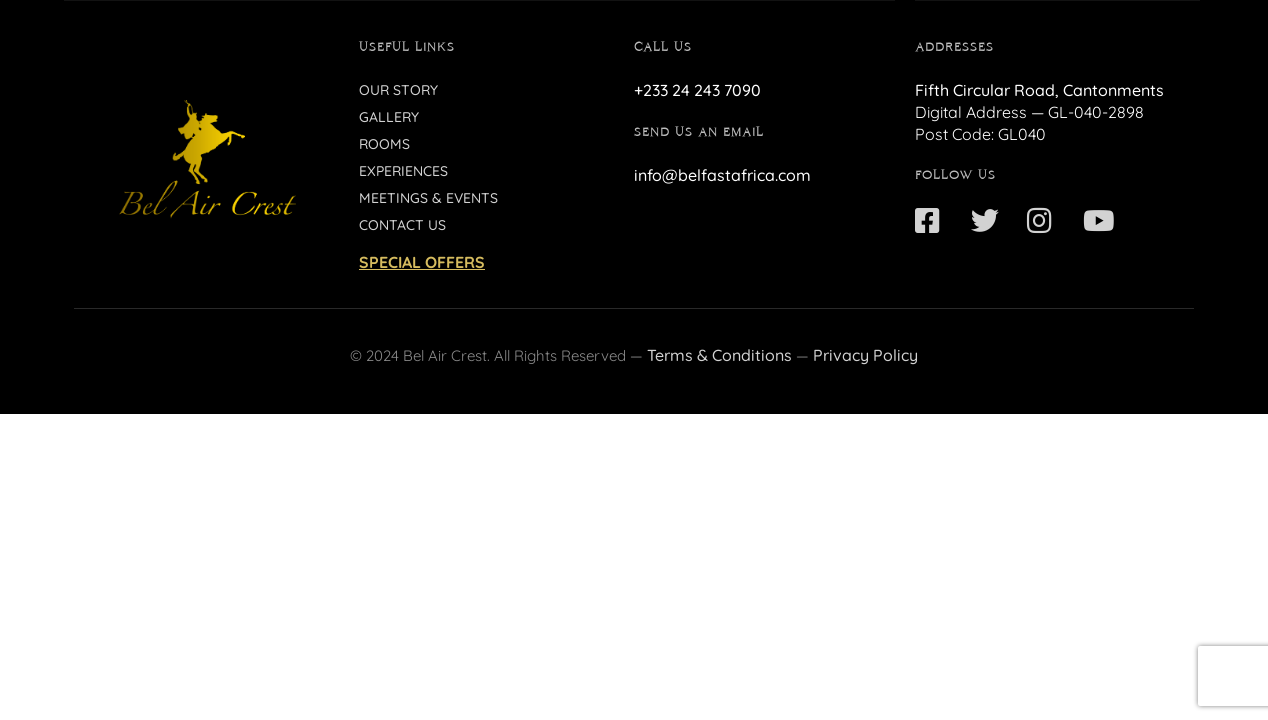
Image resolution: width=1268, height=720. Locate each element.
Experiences (403, 171)
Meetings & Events (428, 198)
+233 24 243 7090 (697, 90)
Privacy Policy (865, 355)
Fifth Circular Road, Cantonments (1039, 90)
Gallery (389, 117)
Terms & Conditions (719, 355)
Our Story (398, 90)
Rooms (384, 144)
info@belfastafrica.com (722, 175)
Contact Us (402, 225)
